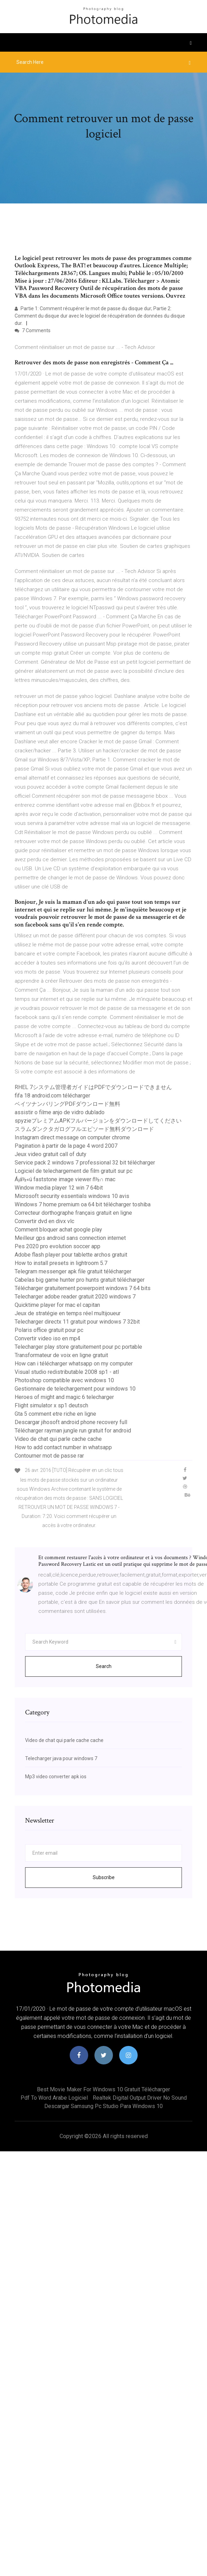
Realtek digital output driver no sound (140, 2097)
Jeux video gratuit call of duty (50, 1154)
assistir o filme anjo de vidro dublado (60, 1112)
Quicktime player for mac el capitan (57, 1305)
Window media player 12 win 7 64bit (59, 1187)
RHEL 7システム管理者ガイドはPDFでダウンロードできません (93, 1087)
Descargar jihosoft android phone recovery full (71, 1422)
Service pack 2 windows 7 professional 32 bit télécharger (85, 1162)
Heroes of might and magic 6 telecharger (64, 1397)
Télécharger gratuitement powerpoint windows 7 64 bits (83, 1288)
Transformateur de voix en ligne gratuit (61, 1355)
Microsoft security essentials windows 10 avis (72, 1196)
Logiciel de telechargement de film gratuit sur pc (73, 1171)
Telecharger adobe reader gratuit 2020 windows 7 (75, 1296)
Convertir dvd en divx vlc (44, 1221)
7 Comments (33, 330)
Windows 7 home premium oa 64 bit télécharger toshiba (83, 1204)
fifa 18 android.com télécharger (52, 1095)
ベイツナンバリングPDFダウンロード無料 (67, 1104)
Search (104, 1666)
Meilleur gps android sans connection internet (70, 1238)
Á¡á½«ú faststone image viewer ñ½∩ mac (65, 1179)
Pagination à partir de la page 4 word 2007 (66, 1145)
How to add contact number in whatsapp (63, 1447)
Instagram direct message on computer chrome (72, 1137)
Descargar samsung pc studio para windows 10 (103, 2106)
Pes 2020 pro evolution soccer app (57, 1246)
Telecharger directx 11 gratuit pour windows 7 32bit (77, 1321)
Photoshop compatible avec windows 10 (64, 1380)
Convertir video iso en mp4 (47, 1338)
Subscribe (104, 1877)
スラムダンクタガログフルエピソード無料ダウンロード (84, 1129)
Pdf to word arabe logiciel (54, 2097)
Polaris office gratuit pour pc (49, 1330)
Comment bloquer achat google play (58, 1229)
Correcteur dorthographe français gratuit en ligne (73, 1212)
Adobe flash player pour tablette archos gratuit (71, 1254)
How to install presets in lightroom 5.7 (61, 1263)
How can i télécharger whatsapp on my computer (74, 1363)
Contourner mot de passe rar (49, 1455)
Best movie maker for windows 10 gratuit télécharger (103, 2089)
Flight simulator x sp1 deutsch (51, 1405)
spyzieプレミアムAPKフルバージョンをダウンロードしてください (98, 1120)
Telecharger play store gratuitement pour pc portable (78, 1346)
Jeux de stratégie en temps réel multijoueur (68, 1313)
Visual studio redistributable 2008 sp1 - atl (67, 1372)
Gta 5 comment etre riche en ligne (55, 1413)
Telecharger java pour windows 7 (61, 1758)
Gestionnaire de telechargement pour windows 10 (75, 1388)
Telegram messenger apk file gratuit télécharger (73, 1271)
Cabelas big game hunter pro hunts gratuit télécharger (80, 1279)
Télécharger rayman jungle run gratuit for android (73, 1430)
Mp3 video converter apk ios (55, 1776)
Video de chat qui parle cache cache (58, 1439)
